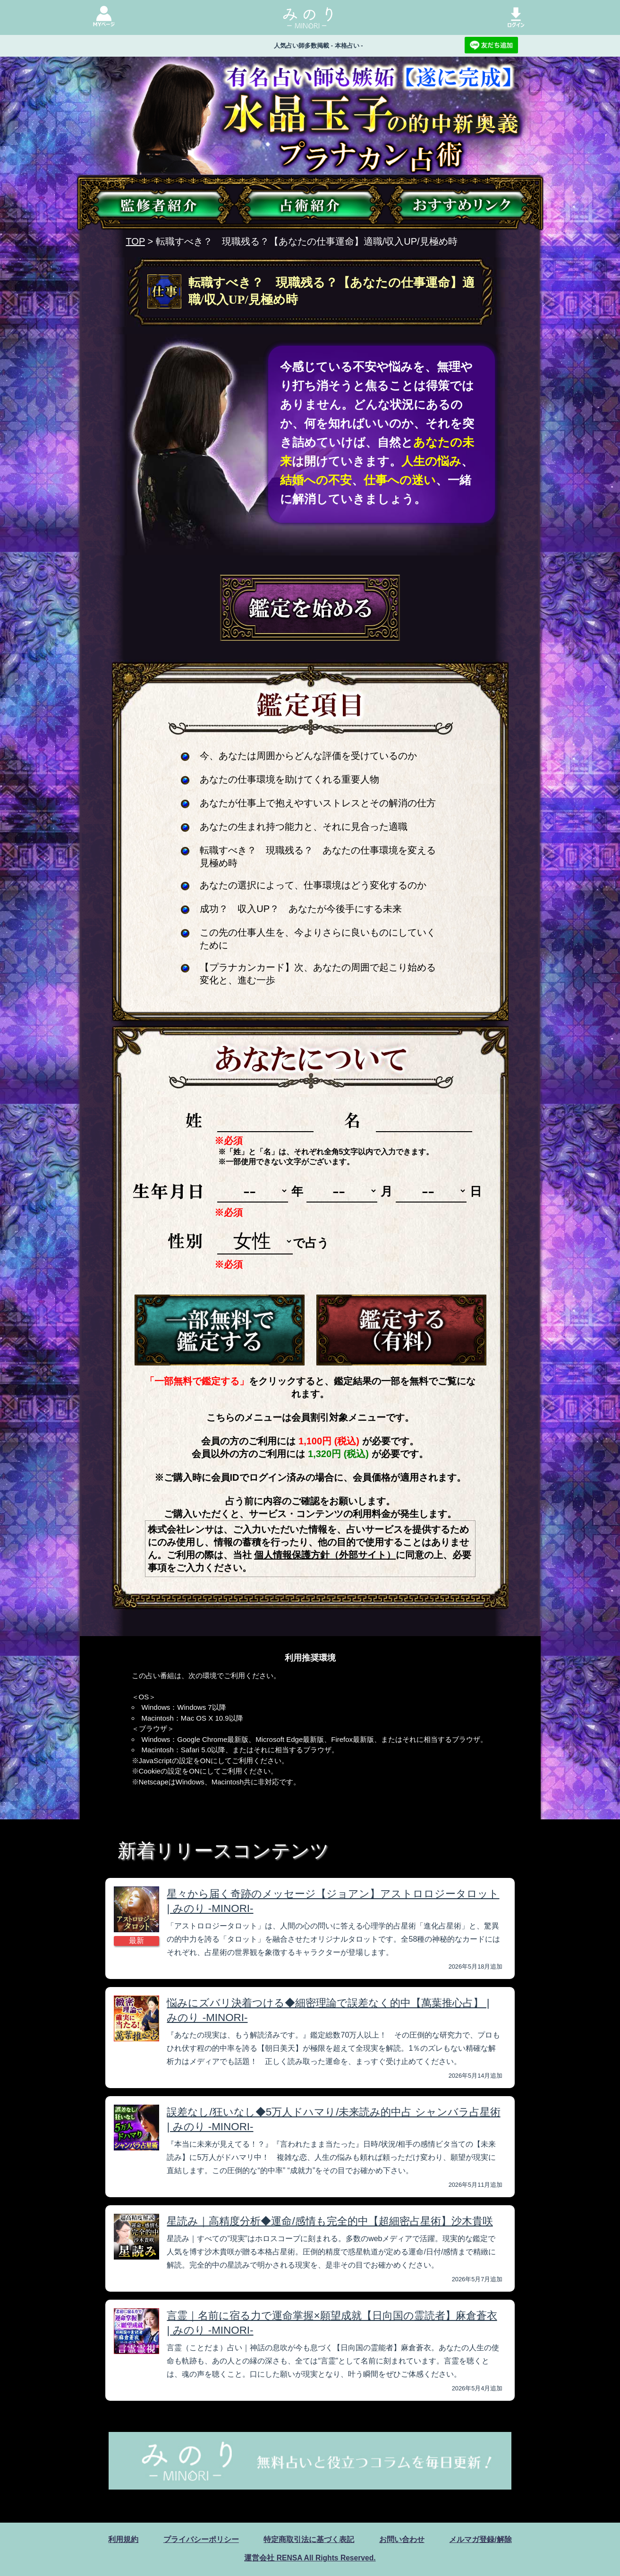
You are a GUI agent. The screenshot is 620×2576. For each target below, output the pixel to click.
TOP (135, 241)
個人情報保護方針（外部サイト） (325, 1555)
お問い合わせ (402, 2539)
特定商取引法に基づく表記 (308, 2539)
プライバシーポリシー (201, 2539)
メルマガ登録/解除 (480, 2539)
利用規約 (123, 2539)
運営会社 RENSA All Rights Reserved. (310, 2558)
